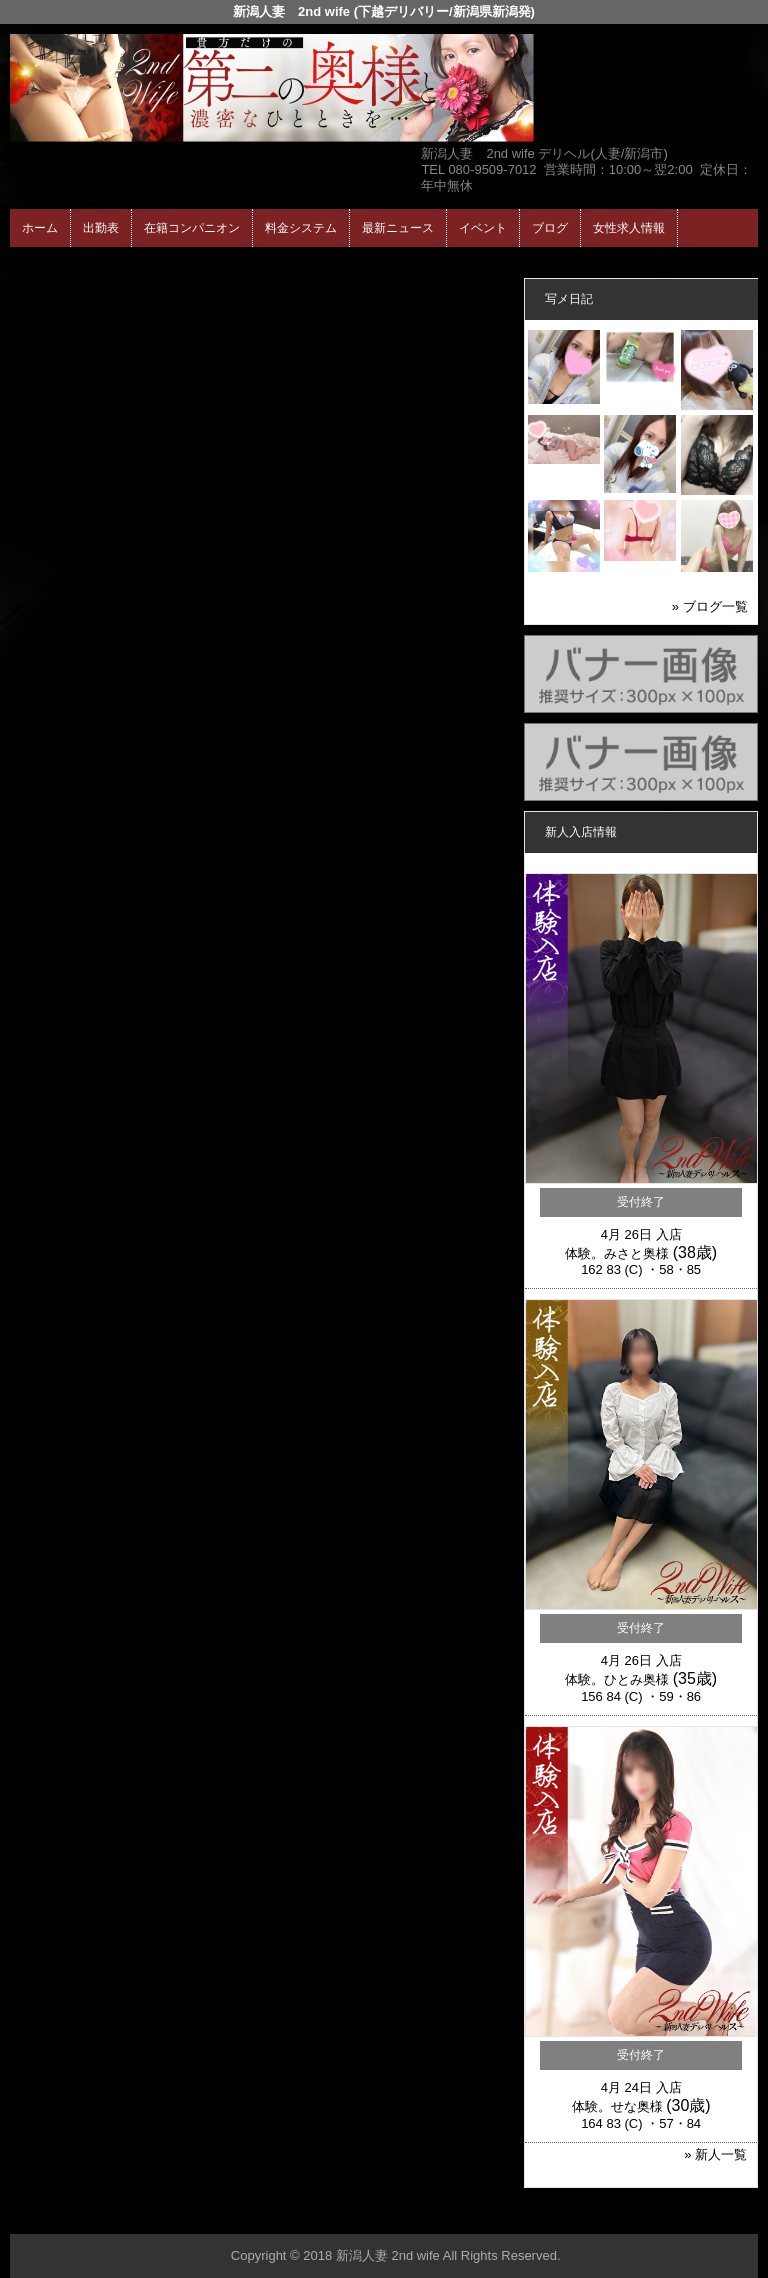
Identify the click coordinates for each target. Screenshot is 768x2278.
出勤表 (101, 228)
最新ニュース (398, 228)
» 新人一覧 (715, 2154)
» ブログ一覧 (710, 606)
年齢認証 (41, 264)
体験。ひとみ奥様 (617, 1679)
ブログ (550, 228)
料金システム (301, 228)
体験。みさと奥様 (617, 1253)
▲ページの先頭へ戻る (683, 2215)
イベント (483, 228)
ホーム (40, 228)
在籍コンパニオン (192, 228)
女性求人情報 (629, 228)
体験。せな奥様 (617, 2106)
